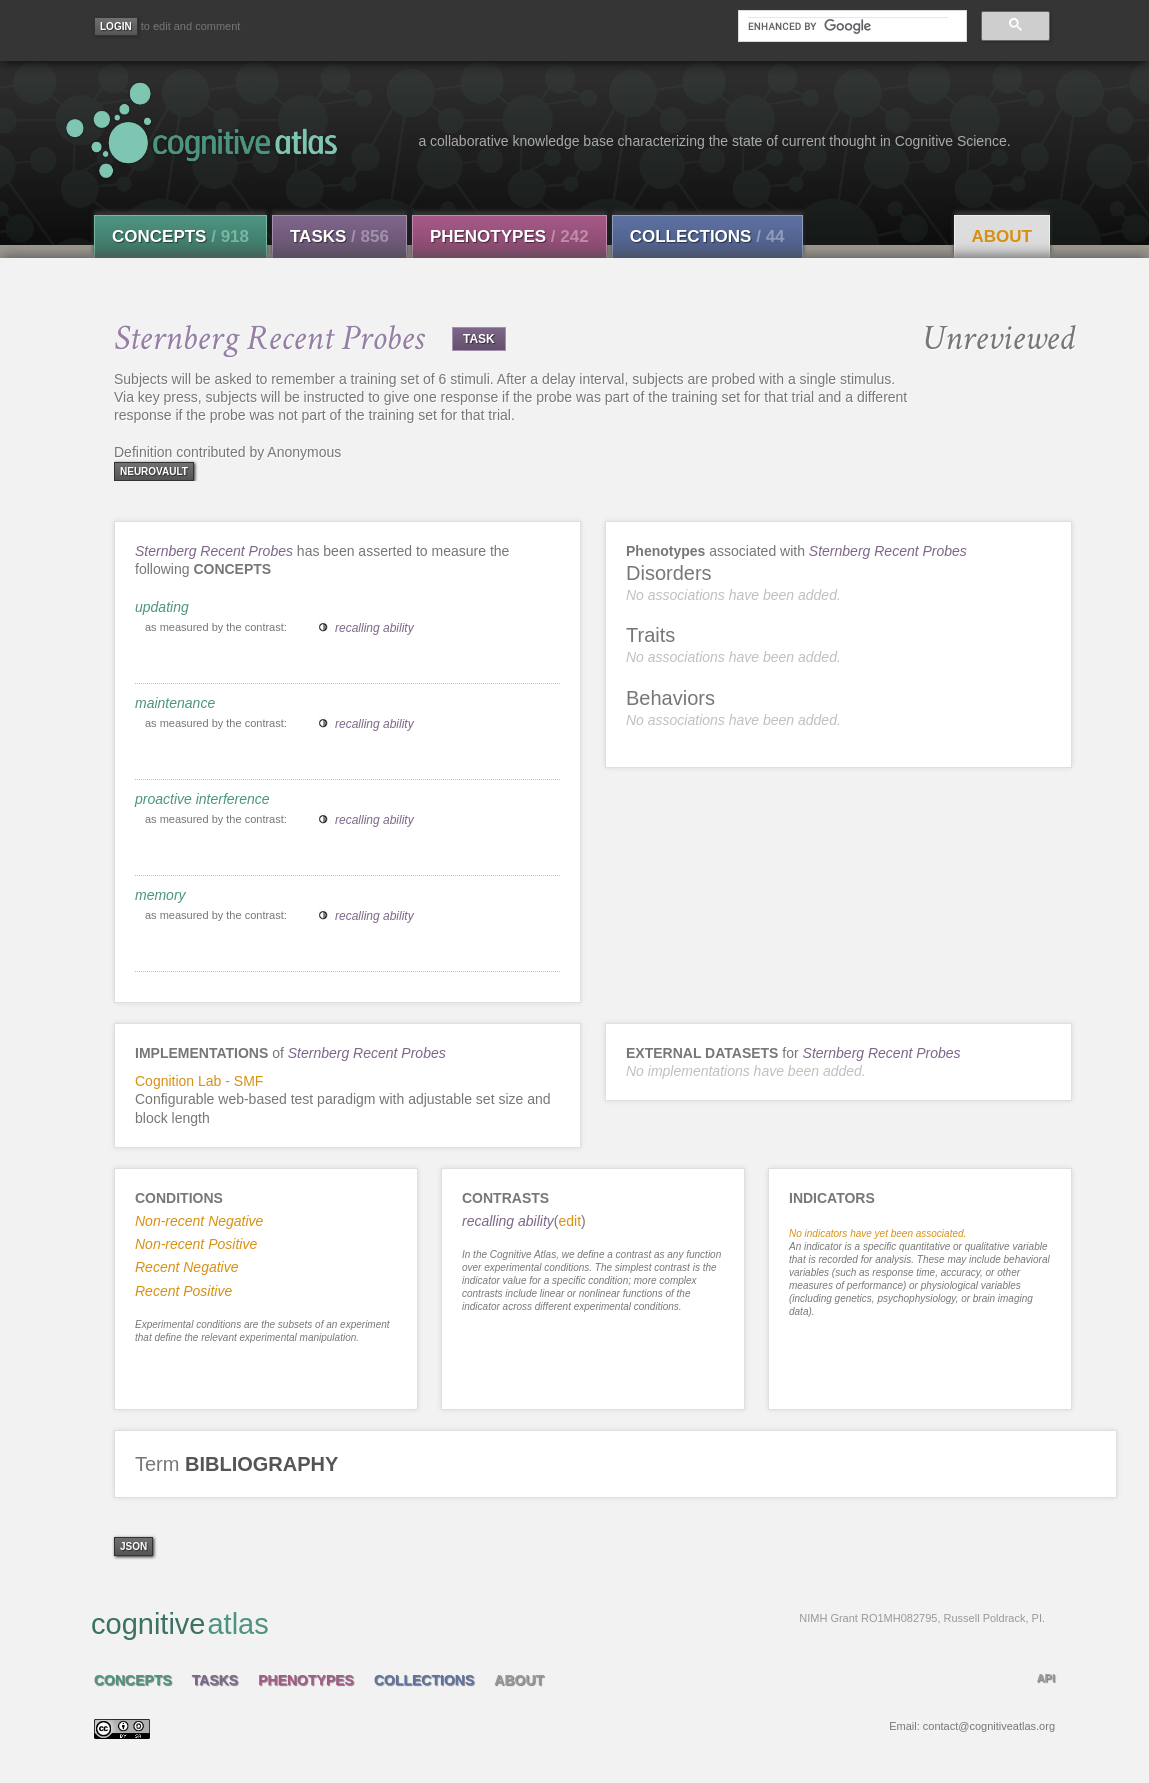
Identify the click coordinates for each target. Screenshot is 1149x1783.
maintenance (175, 703)
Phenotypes (509, 236)
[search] (848, 26)
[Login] (116, 26)
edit (570, 1221)
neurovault (154, 471)
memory (160, 895)
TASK (479, 339)
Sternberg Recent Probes (214, 551)
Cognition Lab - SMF (199, 1081)
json (133, 1546)
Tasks (339, 236)
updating (162, 607)
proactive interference (202, 799)
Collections (707, 236)
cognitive (568, 1623)
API (1046, 1678)
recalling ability (374, 628)
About (1002, 236)
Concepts (180, 236)
